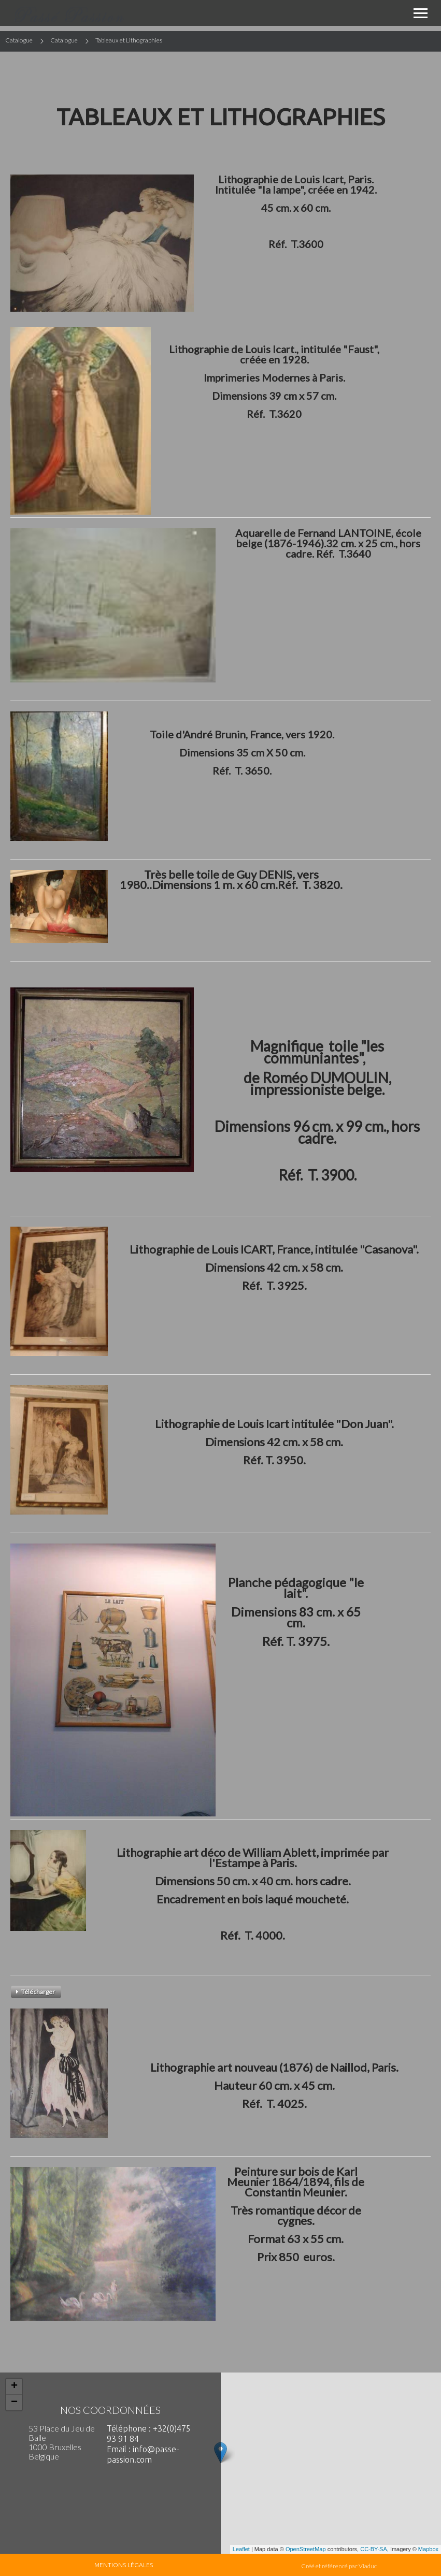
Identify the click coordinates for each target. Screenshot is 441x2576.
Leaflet (241, 2549)
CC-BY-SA (373, 2549)
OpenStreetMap (306, 2549)
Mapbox (428, 2549)
